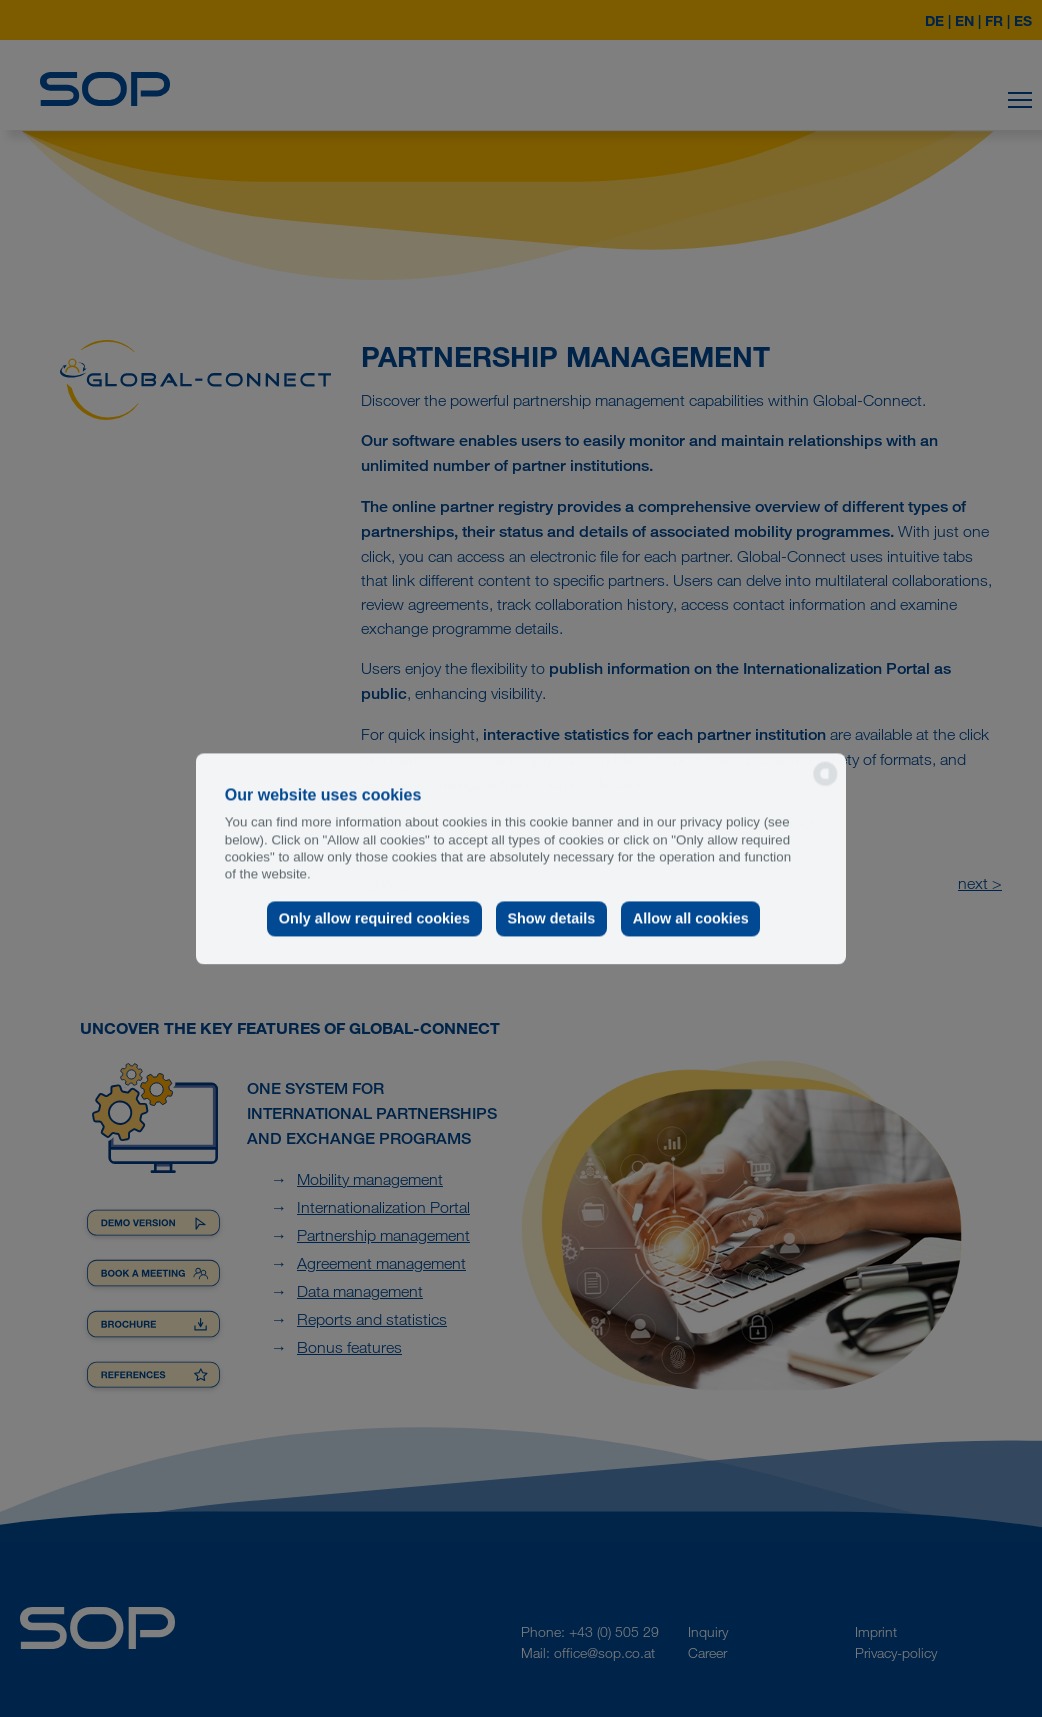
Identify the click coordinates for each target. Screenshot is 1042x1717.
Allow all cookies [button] (691, 919)
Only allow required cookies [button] (374, 919)
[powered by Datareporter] (825, 783)
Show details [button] (551, 919)
